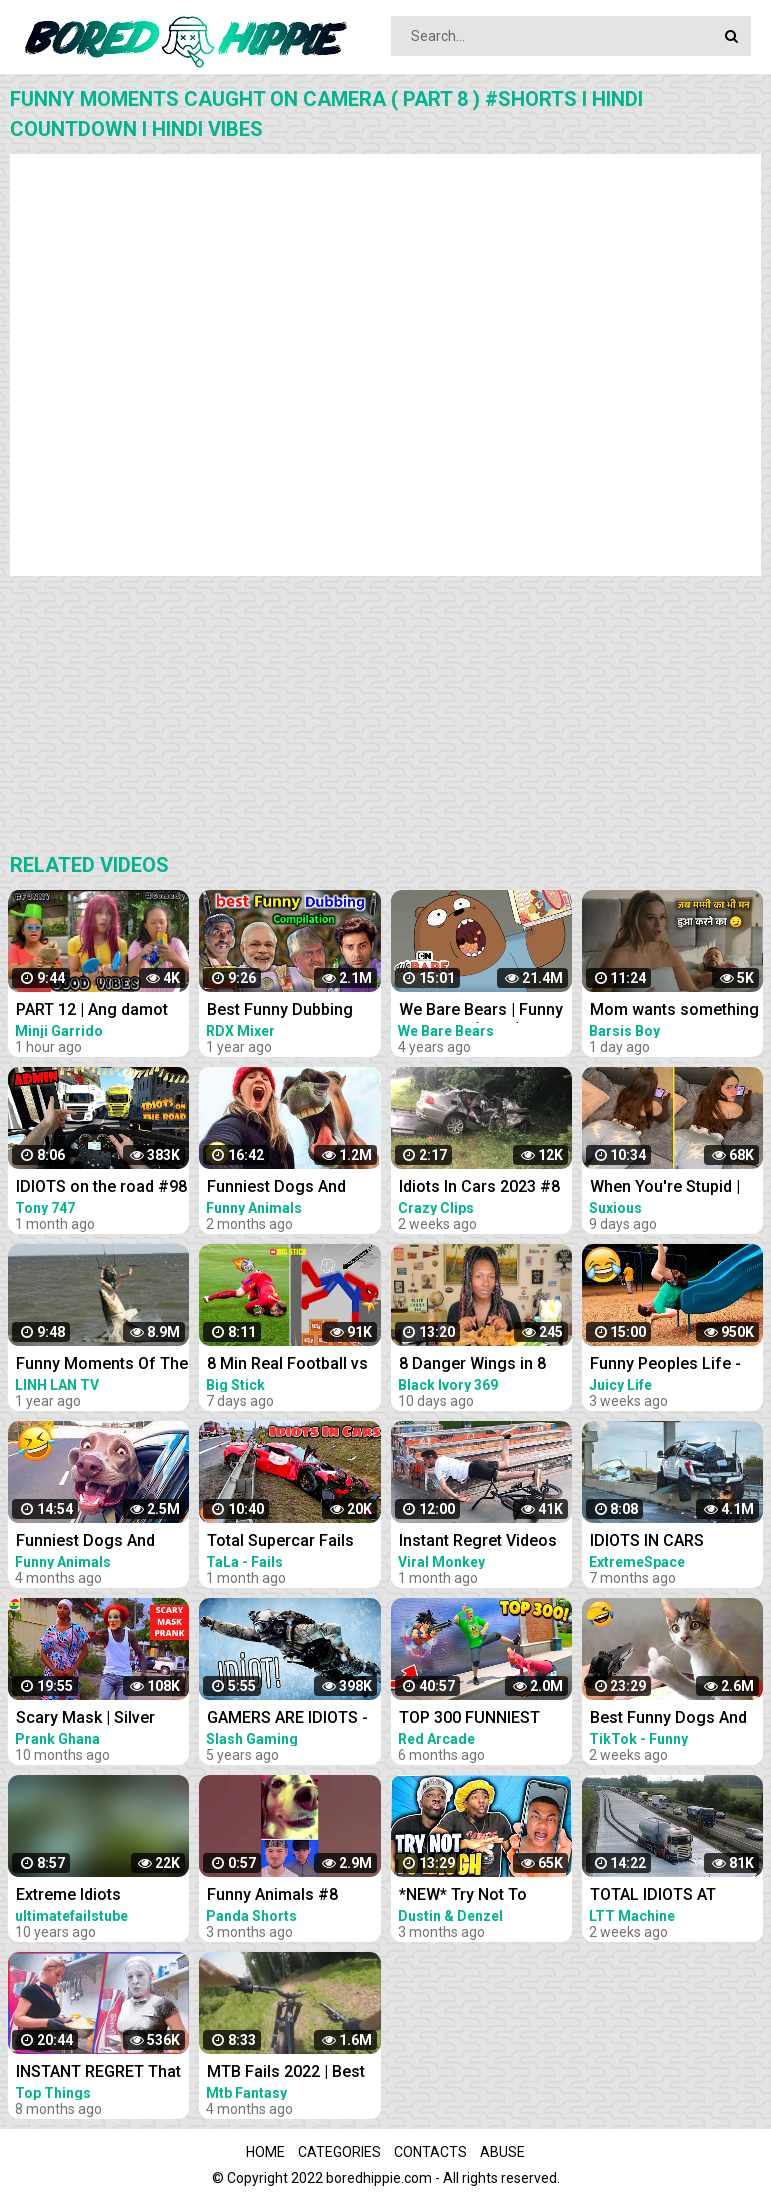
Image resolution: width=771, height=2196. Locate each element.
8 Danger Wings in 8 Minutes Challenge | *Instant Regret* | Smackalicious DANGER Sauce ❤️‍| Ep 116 (486, 1365)
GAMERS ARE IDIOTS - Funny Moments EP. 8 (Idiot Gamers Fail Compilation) (287, 1719)
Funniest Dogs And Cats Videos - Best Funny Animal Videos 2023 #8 (283, 1188)
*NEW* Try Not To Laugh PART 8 (463, 1896)
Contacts (430, 2152)
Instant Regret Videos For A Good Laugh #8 (478, 1542)
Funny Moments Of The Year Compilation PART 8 (102, 1365)
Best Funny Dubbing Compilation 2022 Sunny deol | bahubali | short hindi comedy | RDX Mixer (288, 1011)
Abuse (502, 2152)
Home (265, 2152)
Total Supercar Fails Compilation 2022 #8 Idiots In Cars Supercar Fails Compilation (291, 1542)
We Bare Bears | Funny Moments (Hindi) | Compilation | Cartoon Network (481, 1011)
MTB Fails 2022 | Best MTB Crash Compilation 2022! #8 (294, 2073)
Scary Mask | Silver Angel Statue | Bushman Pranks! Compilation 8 (103, 1719)
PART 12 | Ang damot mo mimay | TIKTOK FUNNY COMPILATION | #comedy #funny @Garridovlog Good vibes (100, 1011)
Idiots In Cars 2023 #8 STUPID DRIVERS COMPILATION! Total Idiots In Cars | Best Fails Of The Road (479, 1188)
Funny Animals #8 (272, 1894)
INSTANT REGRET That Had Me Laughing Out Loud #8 (98, 2073)
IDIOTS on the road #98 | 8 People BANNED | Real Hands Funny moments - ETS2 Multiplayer (101, 1188)
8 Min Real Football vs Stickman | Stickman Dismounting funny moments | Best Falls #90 (287, 1365)
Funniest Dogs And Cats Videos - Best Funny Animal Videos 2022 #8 (92, 1542)
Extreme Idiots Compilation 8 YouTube (101, 1896)
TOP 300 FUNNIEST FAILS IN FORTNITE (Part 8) (469, 1719)
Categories (339, 2152)
